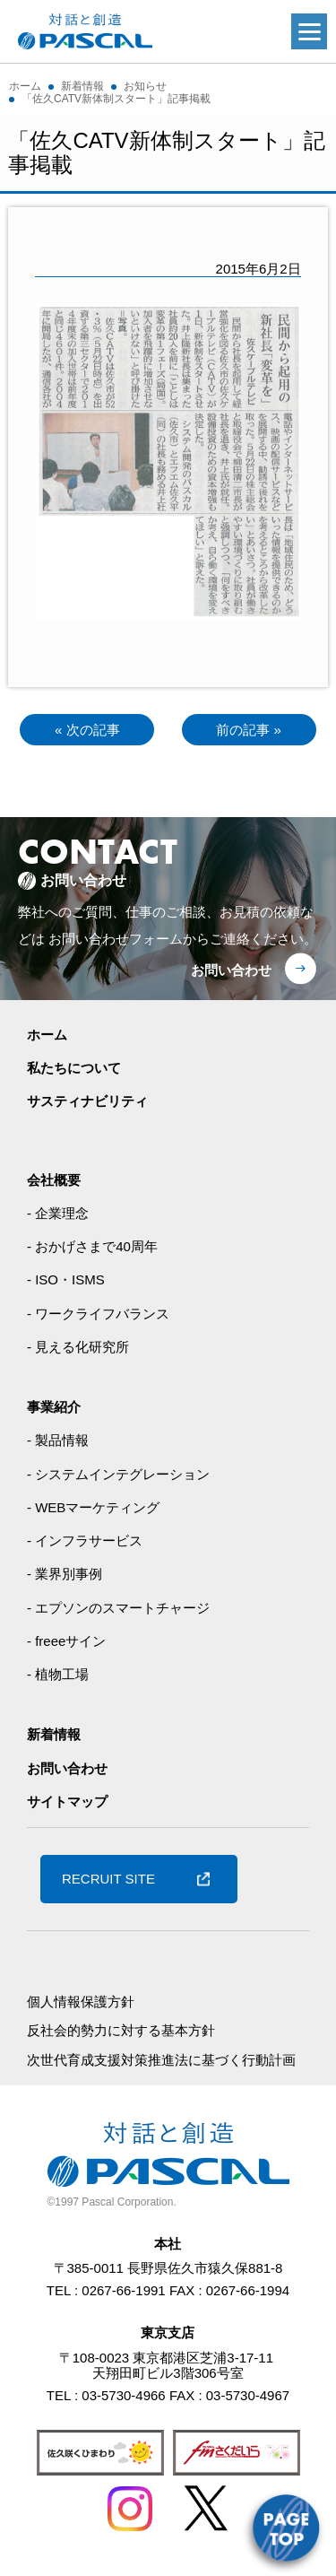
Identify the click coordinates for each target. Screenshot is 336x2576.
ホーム (47, 1034)
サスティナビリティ (87, 1101)
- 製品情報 (58, 1440)
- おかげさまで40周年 (92, 1246)
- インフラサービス (84, 1540)
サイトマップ (67, 1801)
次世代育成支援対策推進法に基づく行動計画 (161, 2059)
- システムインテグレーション (118, 1474)
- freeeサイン (66, 1641)
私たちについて (74, 1067)
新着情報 (54, 1734)
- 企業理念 (58, 1213)
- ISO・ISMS (66, 1279)
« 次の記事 (87, 729)
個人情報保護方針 (80, 2001)
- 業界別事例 (64, 1573)
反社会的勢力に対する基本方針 (121, 2030)
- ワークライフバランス (98, 1313)
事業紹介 (54, 1406)
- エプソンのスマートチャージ (118, 1607)
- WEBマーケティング (93, 1507)
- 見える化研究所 (78, 1346)
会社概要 (54, 1180)
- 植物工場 (58, 1674)
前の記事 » (248, 729)
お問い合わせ (231, 970)
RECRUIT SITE (108, 1878)
